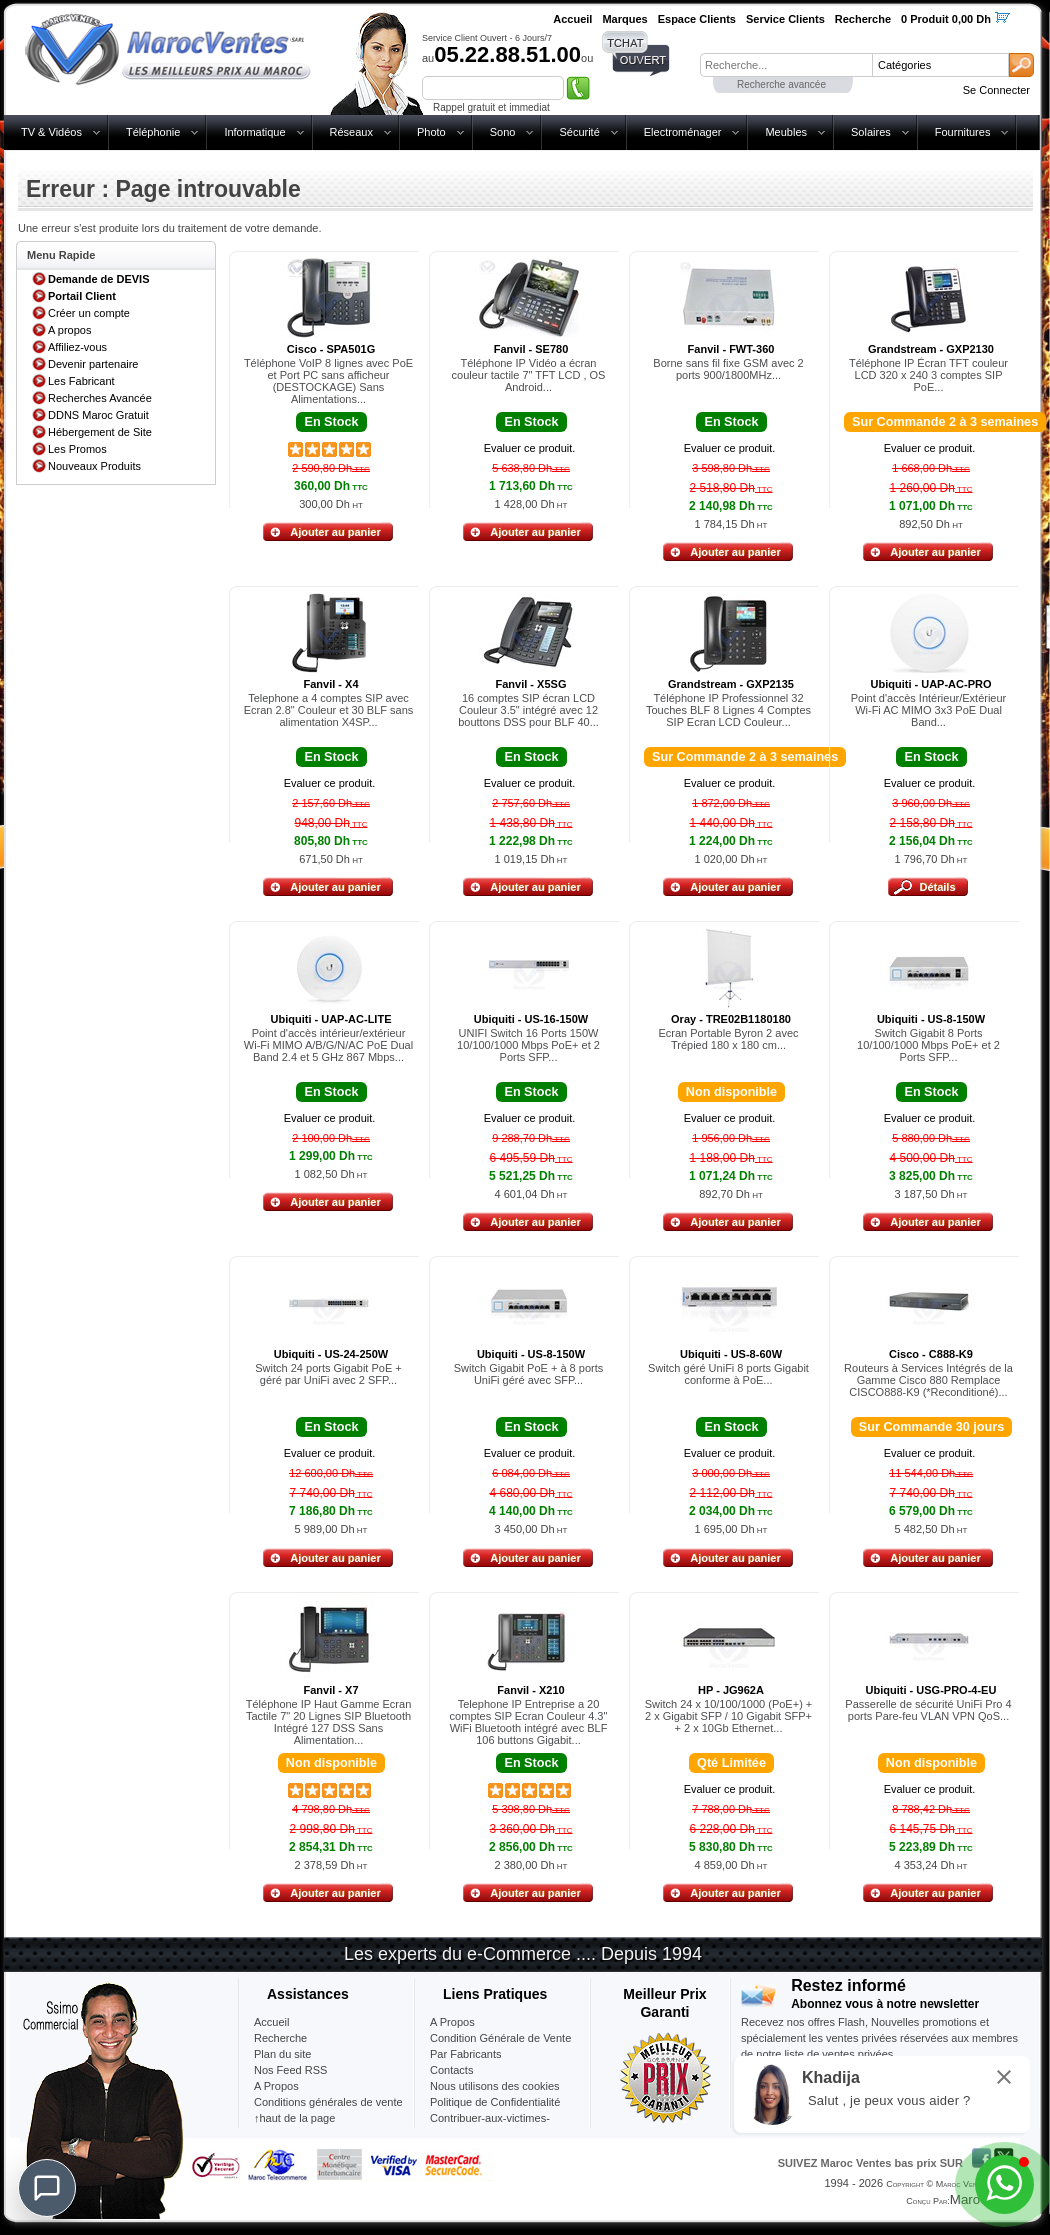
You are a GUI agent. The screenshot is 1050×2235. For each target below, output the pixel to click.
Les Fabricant (81, 381)
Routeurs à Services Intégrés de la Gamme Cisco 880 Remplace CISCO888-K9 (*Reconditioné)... (928, 1380)
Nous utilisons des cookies (495, 2086)
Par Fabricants (466, 2054)
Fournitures (963, 132)
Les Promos (77, 449)
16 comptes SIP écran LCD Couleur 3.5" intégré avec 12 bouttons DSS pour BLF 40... (528, 710)
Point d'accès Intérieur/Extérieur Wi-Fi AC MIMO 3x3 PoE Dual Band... (929, 710)
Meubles (786, 132)
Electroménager (683, 132)
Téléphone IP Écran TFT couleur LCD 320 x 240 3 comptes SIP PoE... (928, 375)
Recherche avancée (781, 84)
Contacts (451, 2070)
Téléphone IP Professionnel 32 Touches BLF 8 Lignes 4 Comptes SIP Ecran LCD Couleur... (728, 710)
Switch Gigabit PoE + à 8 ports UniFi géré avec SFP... (529, 1374)
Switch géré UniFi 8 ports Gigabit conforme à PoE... (728, 1374)
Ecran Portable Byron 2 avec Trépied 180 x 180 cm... (728, 1039)
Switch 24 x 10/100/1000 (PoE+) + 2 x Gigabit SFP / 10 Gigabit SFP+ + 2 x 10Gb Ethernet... (729, 1716)
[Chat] (47, 2188)
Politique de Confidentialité (495, 2102)
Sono (503, 132)
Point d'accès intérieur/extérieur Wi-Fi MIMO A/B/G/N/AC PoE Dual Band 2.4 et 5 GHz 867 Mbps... (328, 1045)
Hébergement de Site (100, 432)
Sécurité (579, 132)
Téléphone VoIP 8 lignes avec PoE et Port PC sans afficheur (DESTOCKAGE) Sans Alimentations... (328, 381)
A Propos (452, 2022)
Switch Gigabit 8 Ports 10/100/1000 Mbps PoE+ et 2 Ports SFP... (928, 1045)
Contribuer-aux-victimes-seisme (490, 2126)
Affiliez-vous (77, 347)
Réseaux (351, 132)
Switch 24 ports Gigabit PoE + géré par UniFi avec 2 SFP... (328, 1374)
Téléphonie (153, 132)
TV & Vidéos (51, 132)
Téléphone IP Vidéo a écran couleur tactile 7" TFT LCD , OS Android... (529, 375)
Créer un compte (89, 313)
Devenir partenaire (93, 364)
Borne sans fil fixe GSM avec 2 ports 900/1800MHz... (728, 369)
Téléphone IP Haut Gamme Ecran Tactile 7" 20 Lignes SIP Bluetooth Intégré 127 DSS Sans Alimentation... (329, 1722)
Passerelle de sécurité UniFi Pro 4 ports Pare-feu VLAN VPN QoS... (928, 1710)
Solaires (871, 132)
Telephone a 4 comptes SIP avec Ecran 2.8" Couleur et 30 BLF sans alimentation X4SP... (329, 710)
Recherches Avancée (100, 398)
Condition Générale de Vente (500, 2038)
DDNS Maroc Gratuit (98, 415)
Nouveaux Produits (94, 466)
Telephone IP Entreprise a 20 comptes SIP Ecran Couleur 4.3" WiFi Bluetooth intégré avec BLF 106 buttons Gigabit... (529, 1722)
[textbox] (786, 65)
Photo (431, 132)
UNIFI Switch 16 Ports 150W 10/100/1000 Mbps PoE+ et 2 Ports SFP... (528, 1045)
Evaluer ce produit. (530, 448)
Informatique (254, 132)
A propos (69, 330)
